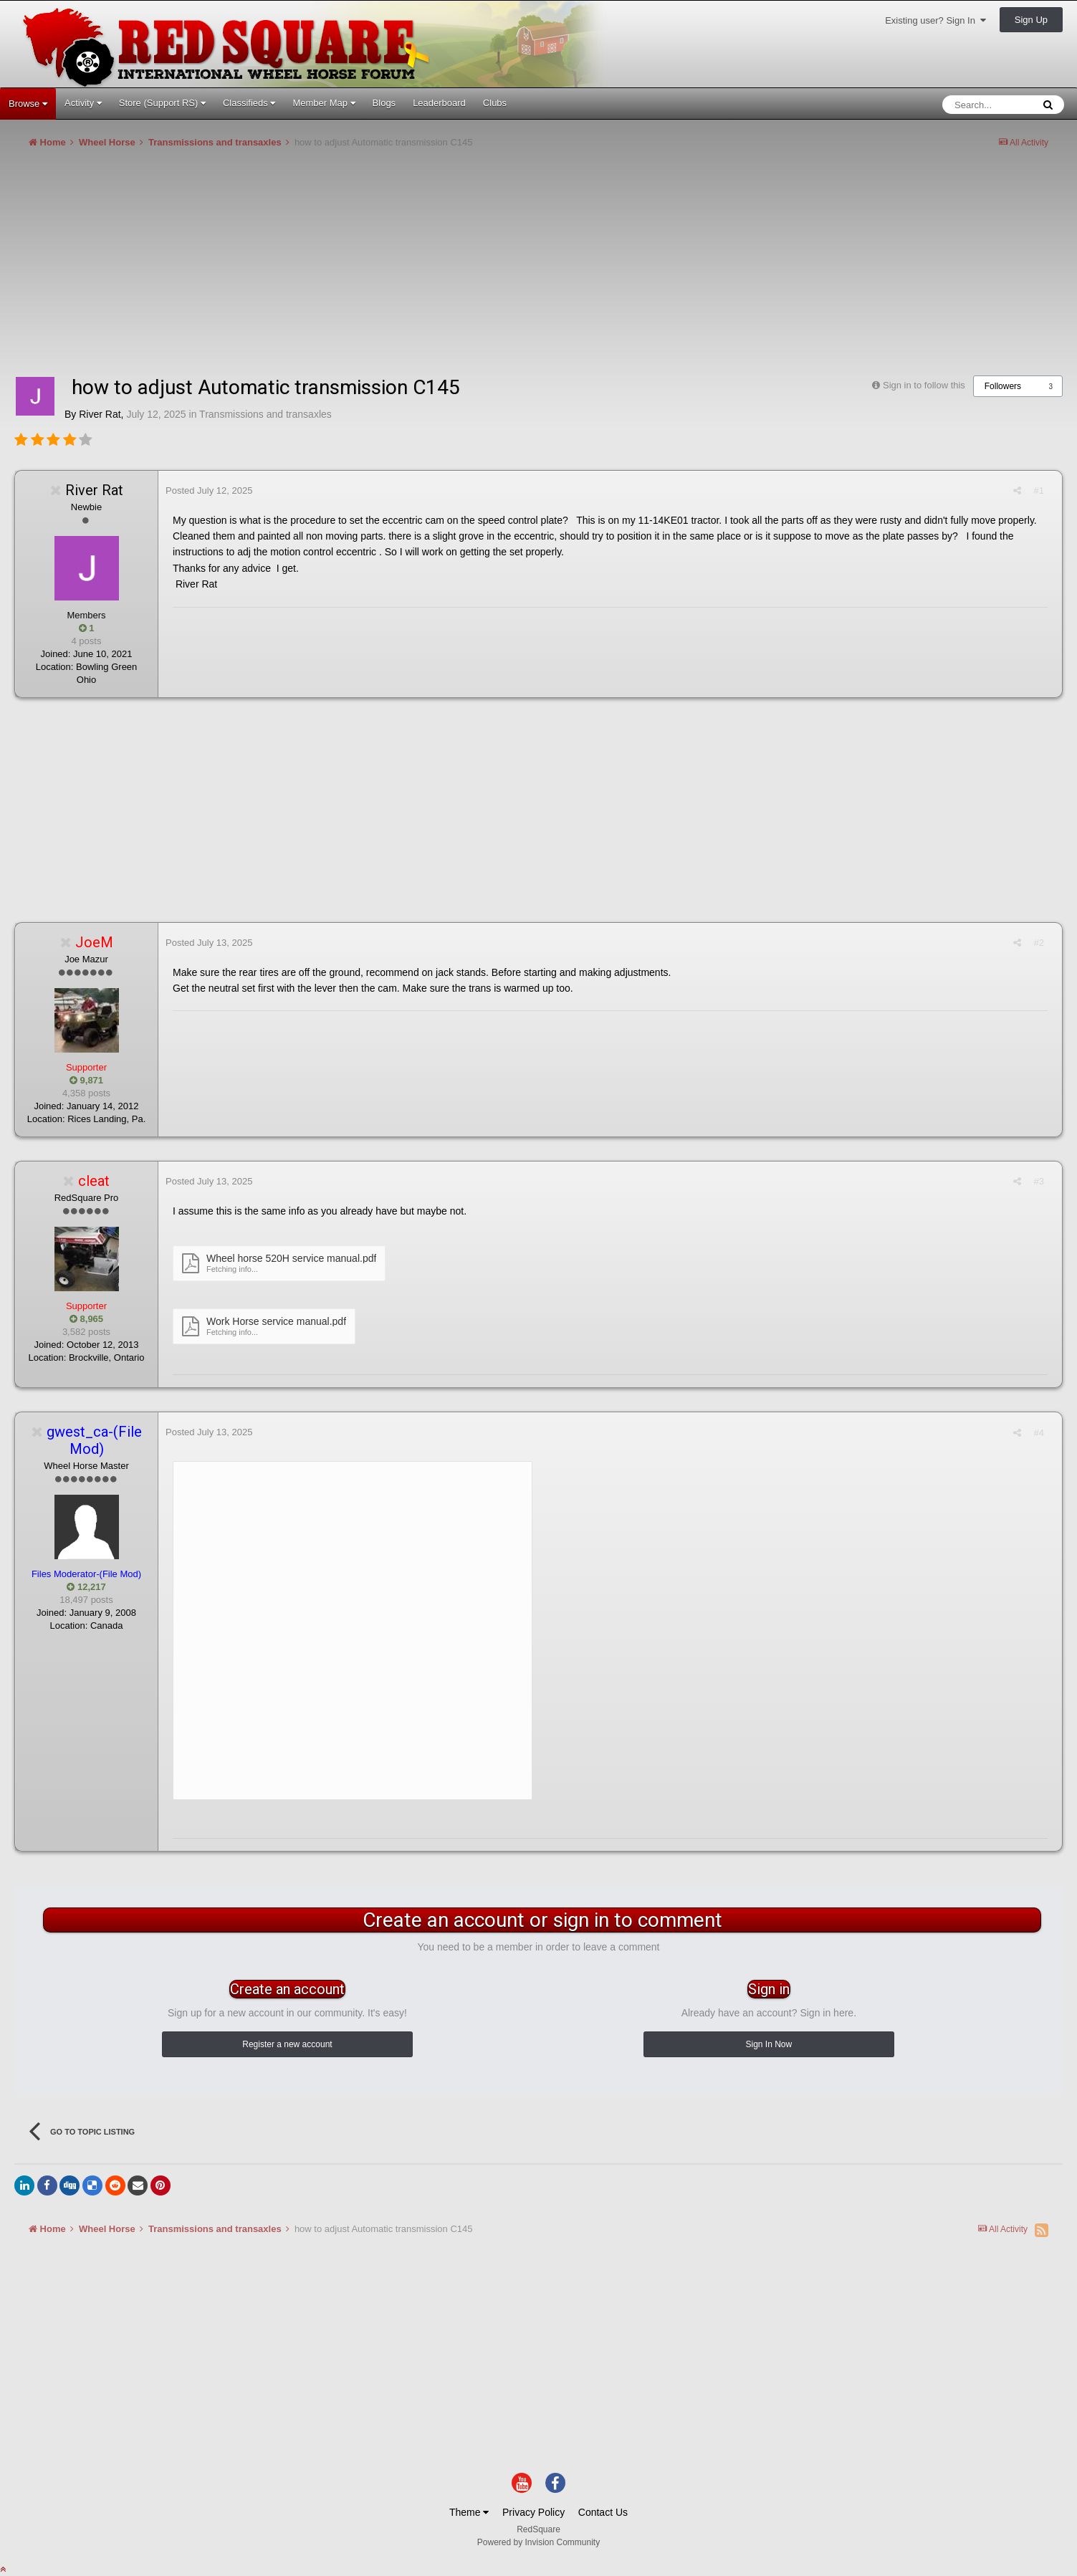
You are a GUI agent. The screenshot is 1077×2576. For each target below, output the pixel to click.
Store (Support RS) (162, 102)
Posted (209, 490)
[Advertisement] (275, 268)
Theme (469, 2512)
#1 (1039, 490)
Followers (1003, 386)
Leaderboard (439, 102)
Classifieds (249, 102)
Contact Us (603, 2512)
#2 (1039, 942)
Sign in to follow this (924, 385)
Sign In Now (768, 2044)
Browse (28, 103)
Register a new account (287, 2044)
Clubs (495, 102)
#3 (1039, 1181)
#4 (1039, 1432)
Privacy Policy (533, 2512)
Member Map (323, 102)
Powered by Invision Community (538, 2542)
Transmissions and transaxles (265, 414)
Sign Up (1031, 19)
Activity (83, 102)
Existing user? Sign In (935, 20)
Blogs (384, 102)
